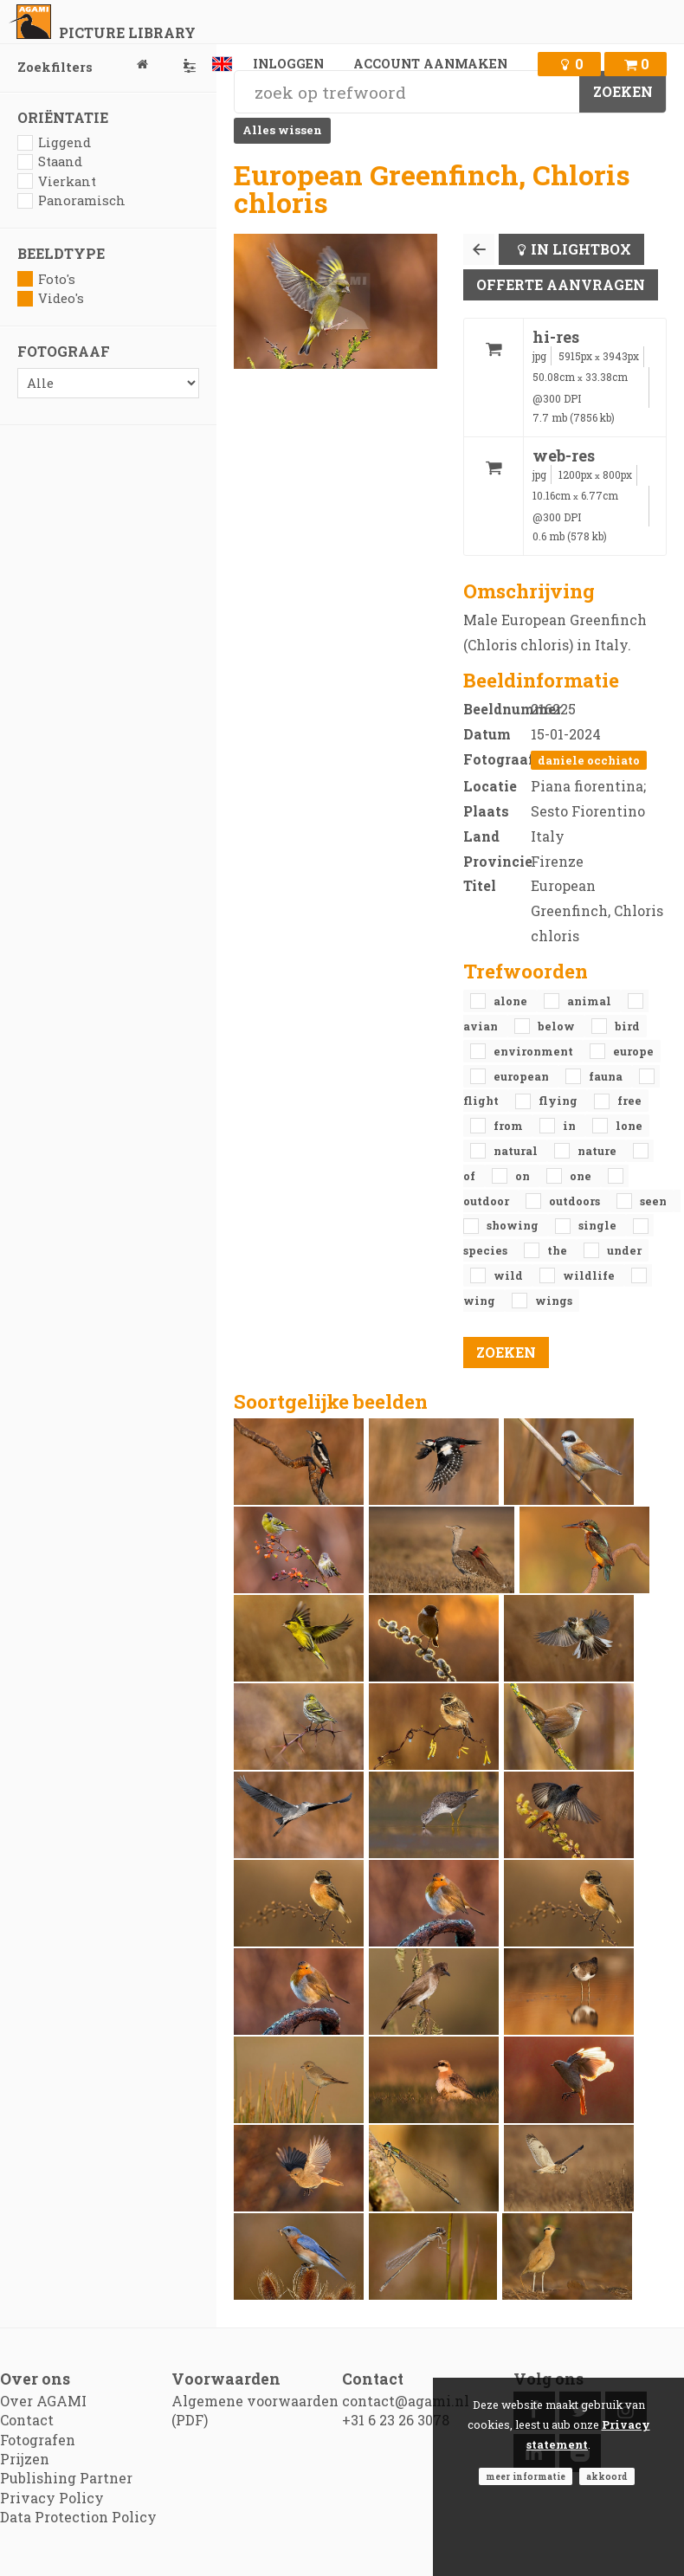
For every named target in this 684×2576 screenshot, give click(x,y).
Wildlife (590, 1275)
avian (481, 1026)
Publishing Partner (66, 2478)
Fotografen (37, 2440)
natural (517, 1151)
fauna (607, 1076)
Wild (510, 1275)
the (558, 1250)
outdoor (487, 1201)
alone (512, 1001)
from (510, 1126)
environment (535, 1051)
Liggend (54, 142)
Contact (27, 2420)
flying (559, 1100)
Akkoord (607, 2476)
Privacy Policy (52, 2498)
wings (553, 1300)
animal (590, 1001)
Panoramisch (71, 200)
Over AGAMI (43, 2401)
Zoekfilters (108, 67)
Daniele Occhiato (589, 760)
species (486, 1250)
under (624, 1250)
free (629, 1100)
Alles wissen (282, 130)
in (570, 1126)
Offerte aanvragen (560, 284)
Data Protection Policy (78, 2517)
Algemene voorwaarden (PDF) (255, 2410)
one (582, 1176)
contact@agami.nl (405, 2401)
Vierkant (56, 181)
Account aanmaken (430, 63)
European (523, 1076)
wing (480, 1300)
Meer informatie (525, 2476)
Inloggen (288, 63)
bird (627, 1026)
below (558, 1026)
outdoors (576, 1201)
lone (629, 1126)
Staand (49, 161)
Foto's (46, 279)
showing (514, 1225)
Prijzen (24, 2459)
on (523, 1176)
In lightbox (581, 249)
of (470, 1176)
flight (482, 1100)
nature (598, 1151)
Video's (50, 298)
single (598, 1225)
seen (653, 1201)
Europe (633, 1051)
